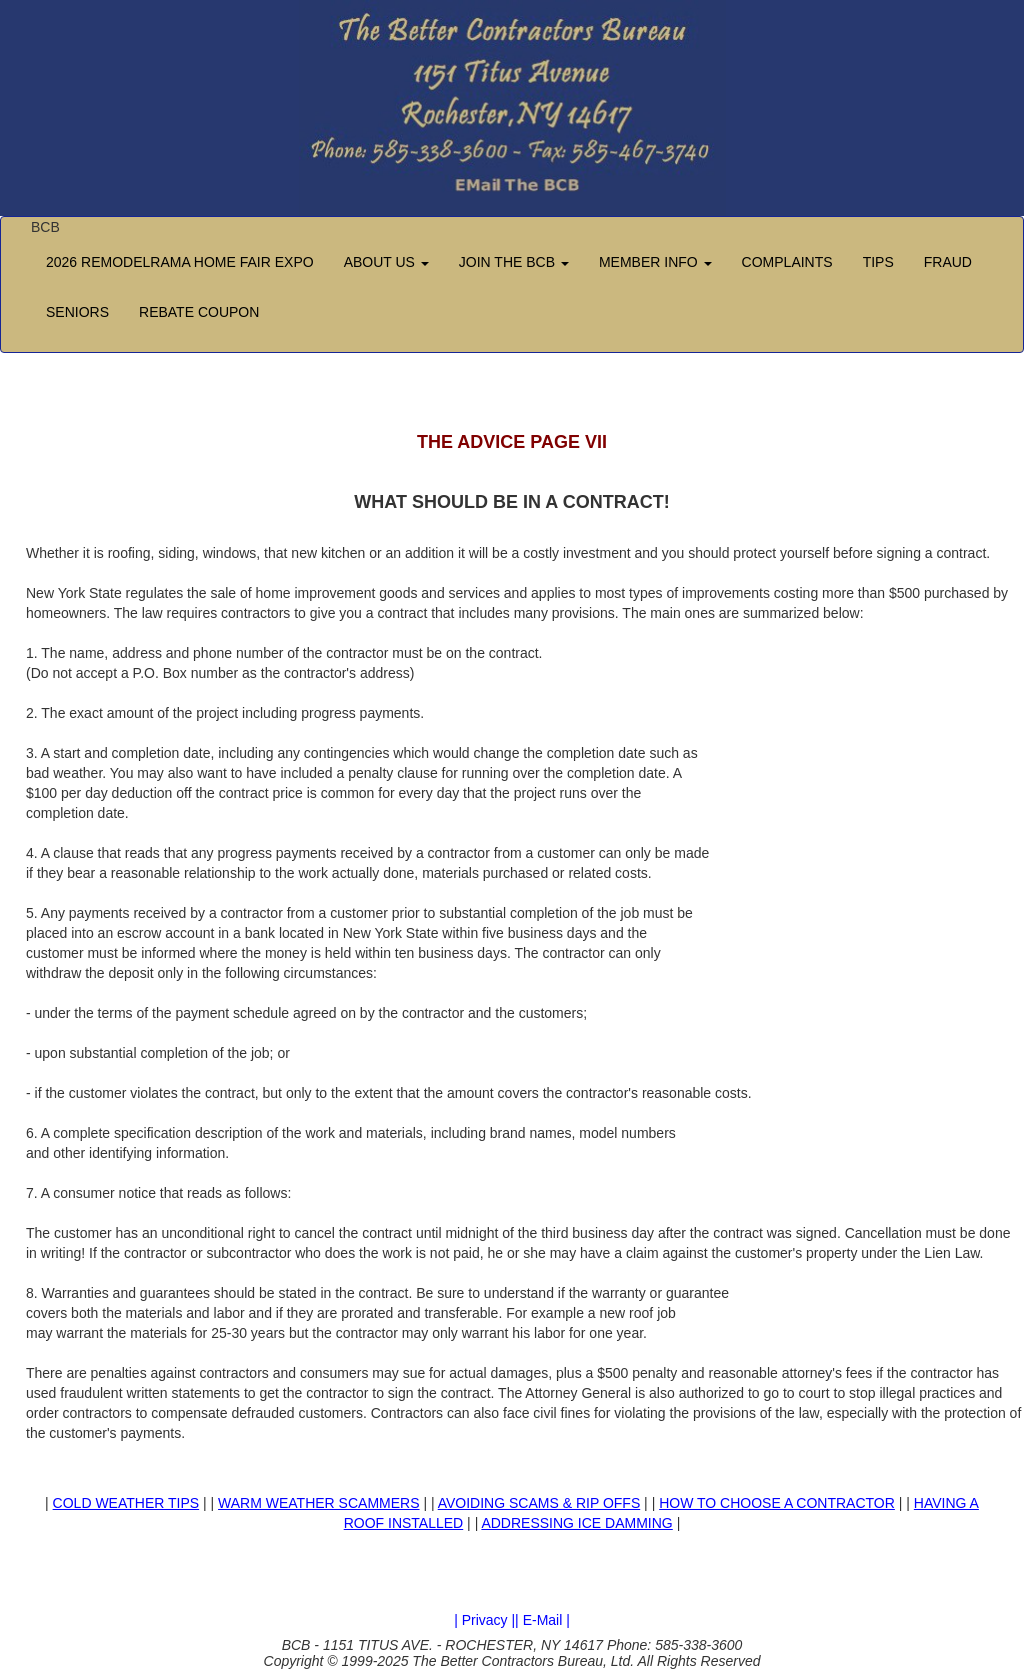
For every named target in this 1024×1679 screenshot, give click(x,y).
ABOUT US (386, 262)
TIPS (878, 262)
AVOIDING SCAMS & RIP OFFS (539, 1503)
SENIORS (77, 312)
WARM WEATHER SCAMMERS (318, 1503)
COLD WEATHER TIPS (126, 1503)
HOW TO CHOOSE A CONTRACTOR (777, 1503)
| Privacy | (484, 1620)
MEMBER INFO (655, 262)
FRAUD (948, 262)
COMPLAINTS (787, 262)
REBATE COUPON (199, 312)
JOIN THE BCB (514, 262)
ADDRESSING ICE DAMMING (576, 1523)
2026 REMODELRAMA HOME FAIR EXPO (180, 262)
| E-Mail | (542, 1620)
